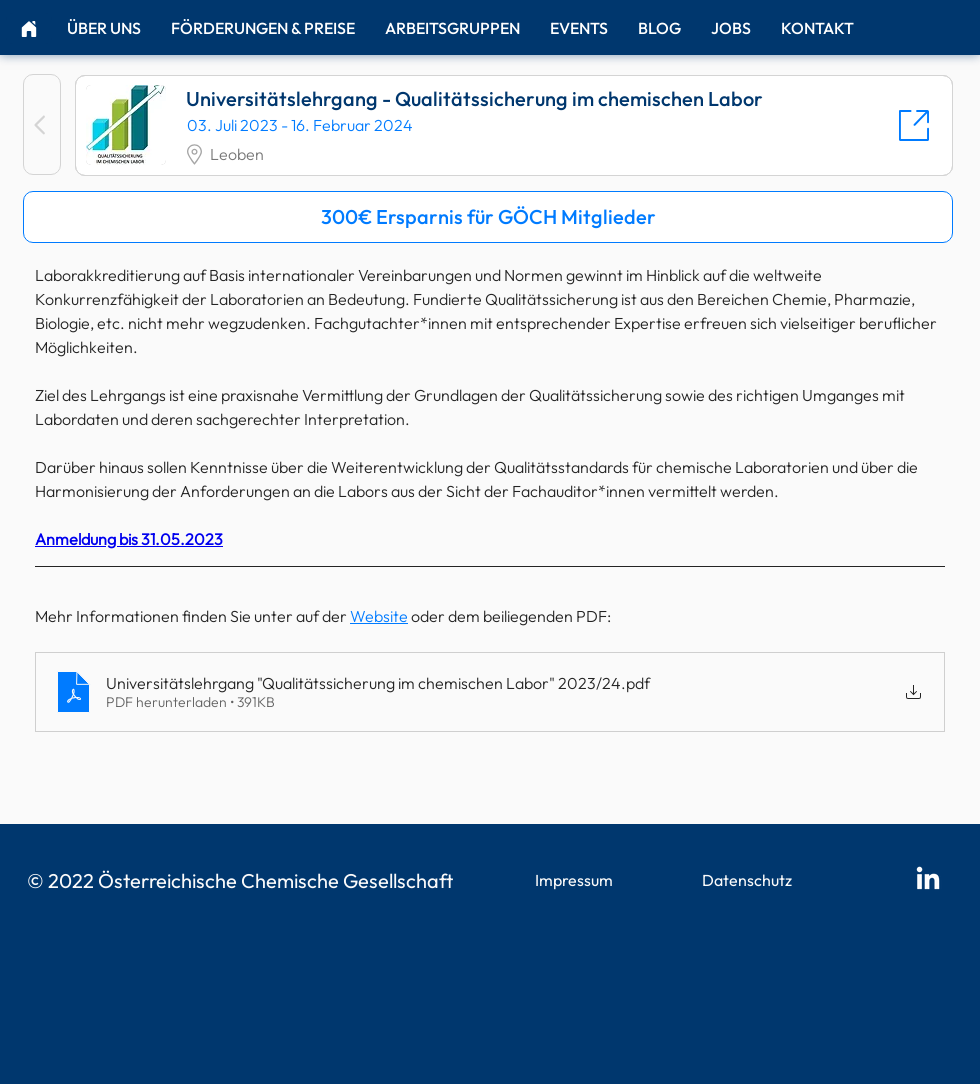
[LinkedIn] (928, 880)
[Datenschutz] (749, 880)
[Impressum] (575, 880)
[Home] (29, 28)
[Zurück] (42, 124)
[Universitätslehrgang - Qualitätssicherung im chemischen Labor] (514, 125)
